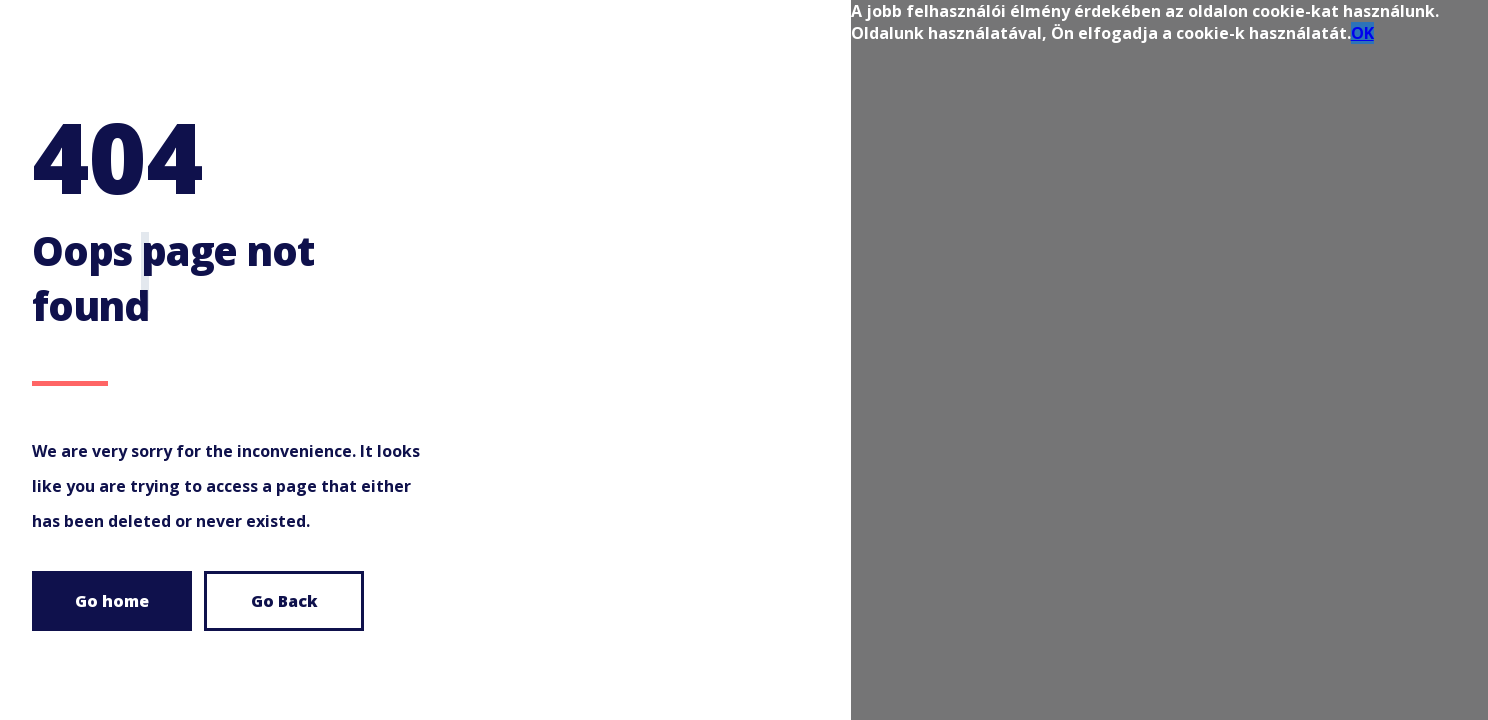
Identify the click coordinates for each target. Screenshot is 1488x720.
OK (1362, 33)
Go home (112, 601)
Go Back (284, 601)
